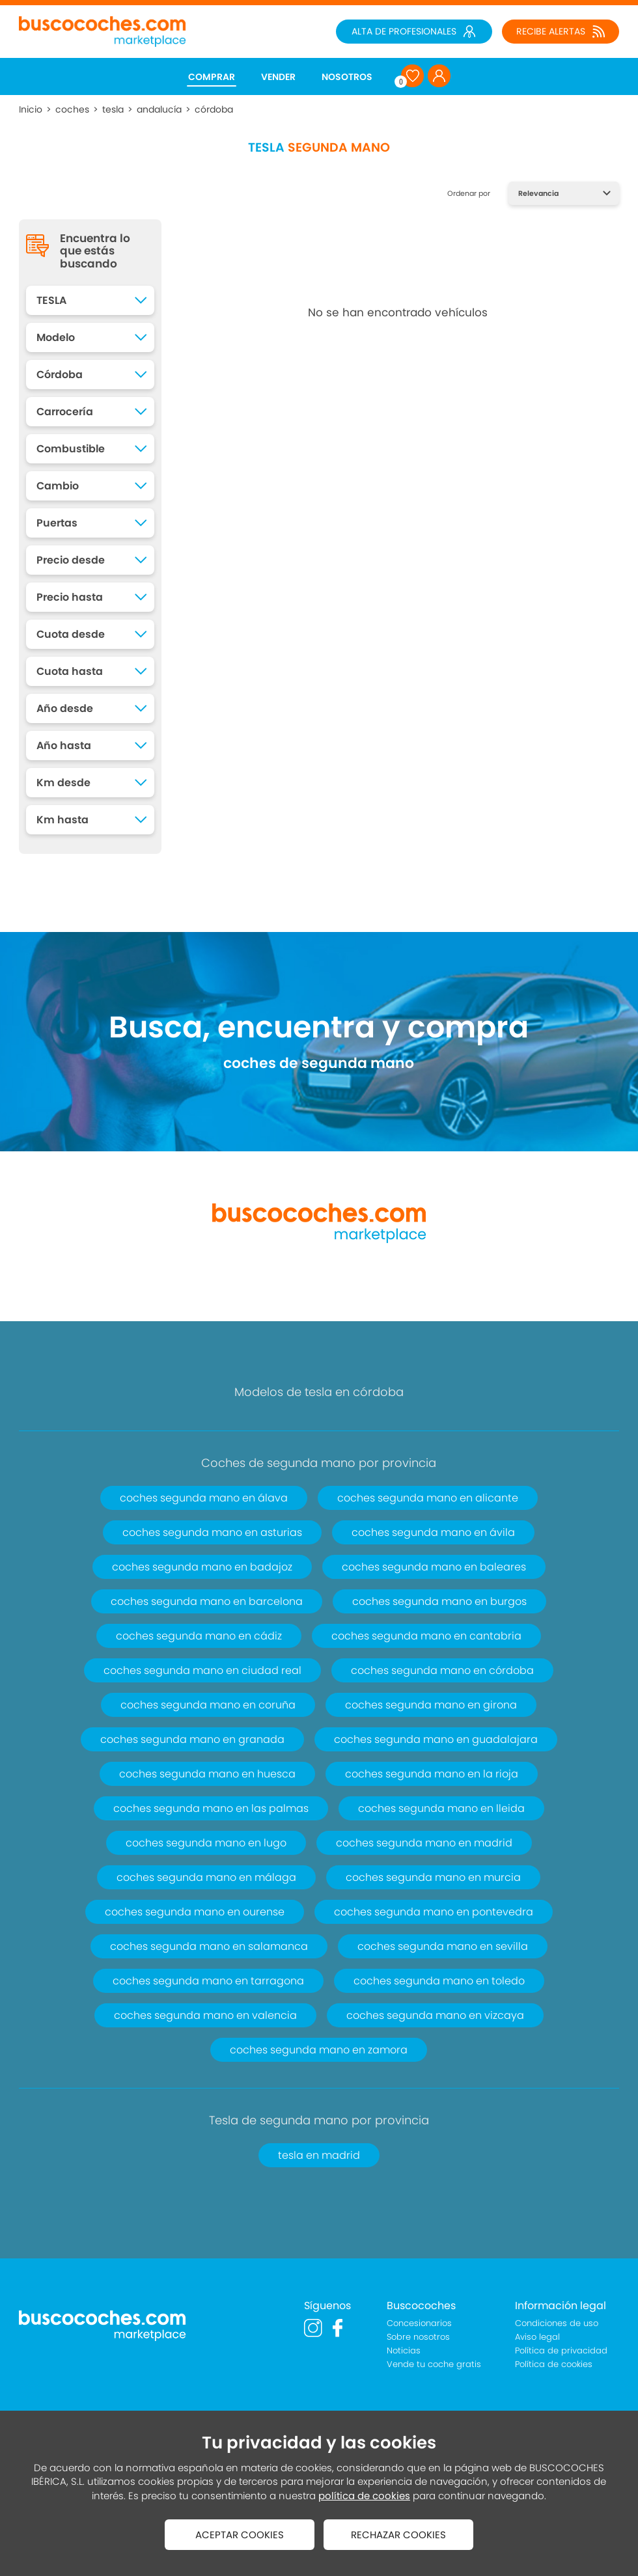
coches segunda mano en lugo (206, 1842)
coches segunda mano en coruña (208, 1704)
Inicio (30, 109)
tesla (113, 109)
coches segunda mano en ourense (194, 1911)
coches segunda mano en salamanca (209, 1946)
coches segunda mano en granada (192, 1739)
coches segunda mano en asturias (212, 1532)
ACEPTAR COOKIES (239, 2535)
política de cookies (364, 2495)
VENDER (278, 76)
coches (72, 109)
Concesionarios (419, 2323)
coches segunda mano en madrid (424, 1842)
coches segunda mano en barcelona (207, 1601)
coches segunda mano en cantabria (426, 1635)
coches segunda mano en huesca (207, 1773)
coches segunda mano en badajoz (202, 1566)
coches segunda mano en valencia (205, 2015)
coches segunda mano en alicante (427, 1497)
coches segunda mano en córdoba (442, 1670)
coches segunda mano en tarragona (208, 1980)
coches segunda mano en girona (431, 1704)
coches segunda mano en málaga (206, 1877)
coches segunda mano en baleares (434, 1566)
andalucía (159, 109)
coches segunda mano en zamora (319, 2049)
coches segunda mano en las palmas (211, 1808)
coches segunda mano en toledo (439, 1980)
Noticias (404, 2350)
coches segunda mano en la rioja (431, 1773)
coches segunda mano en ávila (433, 1532)
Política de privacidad (561, 2350)
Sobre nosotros (418, 2337)
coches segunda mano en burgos (439, 1601)
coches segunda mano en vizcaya (435, 2015)
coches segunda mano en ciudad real (202, 1670)
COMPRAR (211, 76)
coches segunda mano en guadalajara (436, 1739)
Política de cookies (553, 2364)
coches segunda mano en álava (204, 1497)
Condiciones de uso (556, 2323)
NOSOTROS (347, 76)
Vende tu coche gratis (434, 2364)
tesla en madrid (319, 2155)
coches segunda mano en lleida (441, 1808)
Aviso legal (537, 2337)
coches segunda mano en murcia (433, 1877)
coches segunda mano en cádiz (199, 1635)
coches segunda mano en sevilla (442, 1946)
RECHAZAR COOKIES (398, 2535)
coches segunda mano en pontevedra (433, 1911)
